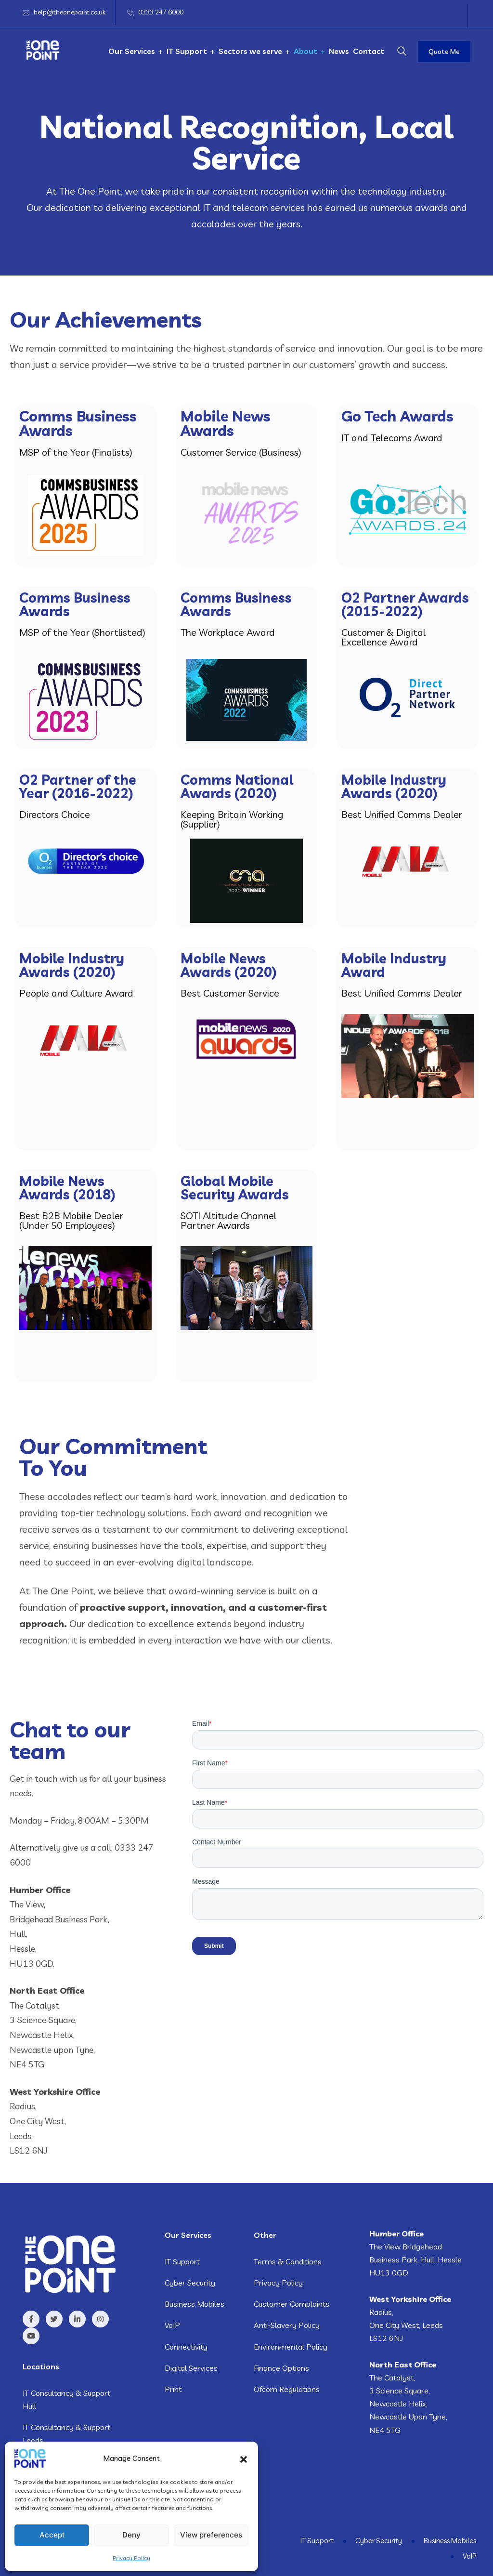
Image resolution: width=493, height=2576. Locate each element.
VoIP (172, 2325)
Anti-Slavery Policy (287, 2325)
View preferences (211, 2534)
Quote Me (444, 51)
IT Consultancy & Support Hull (66, 2399)
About (305, 51)
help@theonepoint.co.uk (69, 12)
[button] (243, 2458)
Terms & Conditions (288, 2261)
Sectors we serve (250, 51)
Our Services (131, 51)
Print (173, 2389)
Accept (52, 2534)
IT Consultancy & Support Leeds (66, 2433)
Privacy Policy (131, 2558)
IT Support (187, 51)
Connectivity (186, 2347)
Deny (131, 2534)
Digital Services (191, 2368)
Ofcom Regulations (287, 2389)
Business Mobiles (194, 2304)
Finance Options (281, 2368)
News (339, 51)
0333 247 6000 (160, 12)
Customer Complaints (291, 2304)
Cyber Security (190, 2282)
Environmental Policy (290, 2347)
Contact (368, 51)
